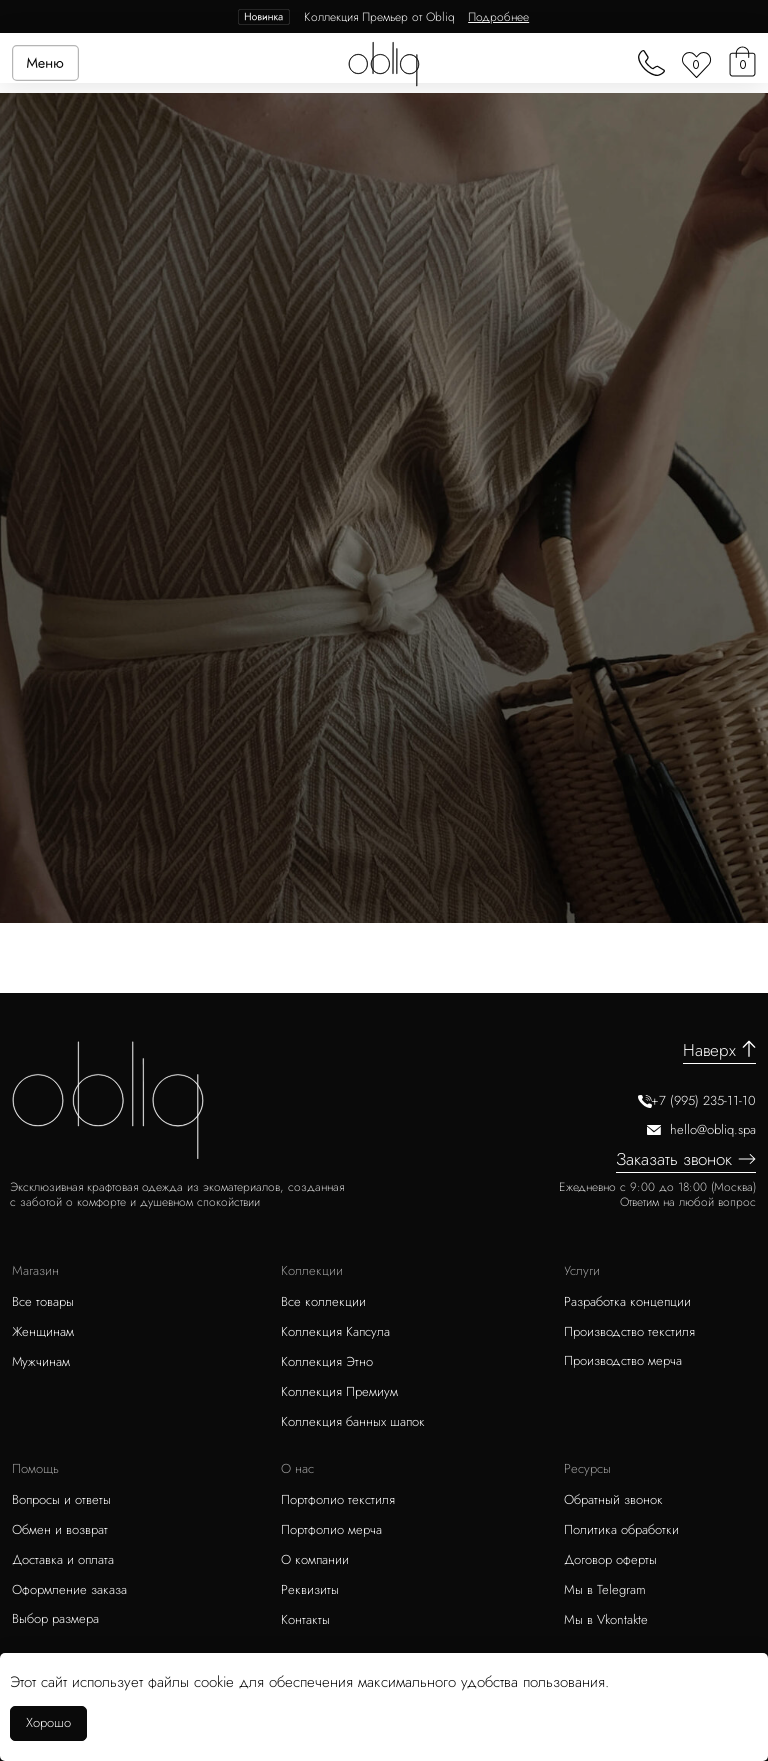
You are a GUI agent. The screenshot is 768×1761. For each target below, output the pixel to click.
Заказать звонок (674, 1159)
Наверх (709, 1050)
